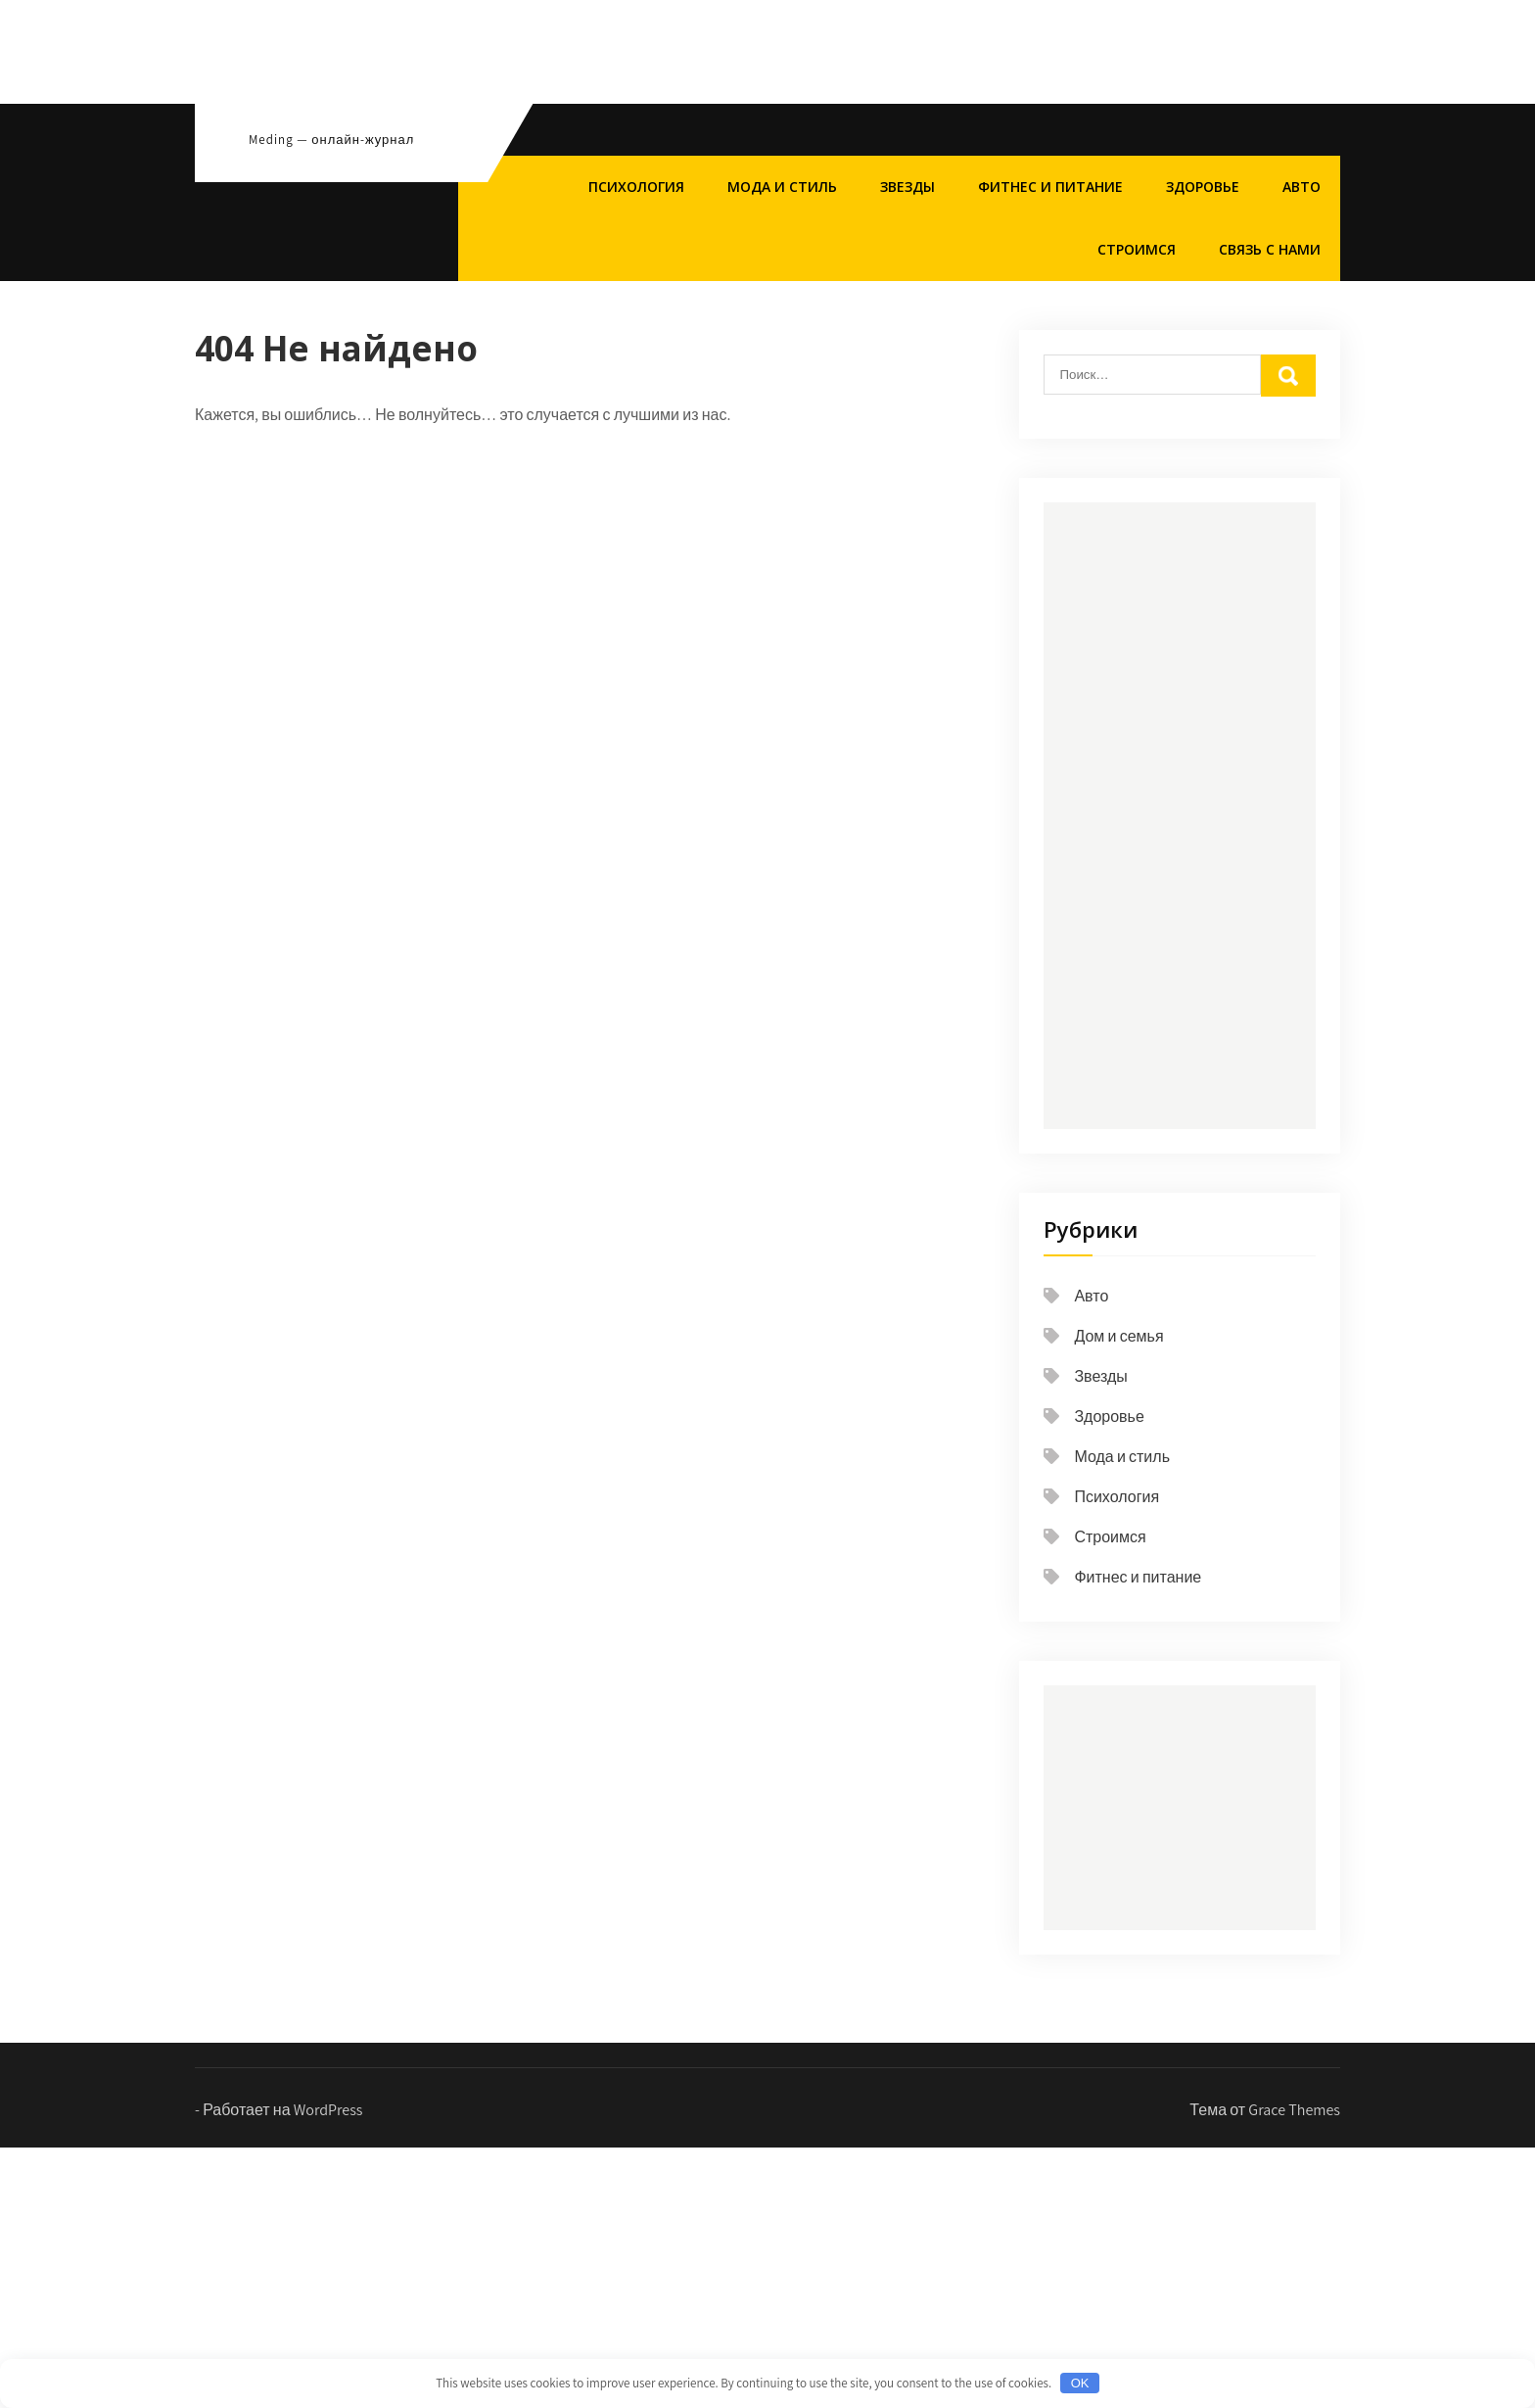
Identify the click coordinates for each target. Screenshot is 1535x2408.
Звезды (907, 186)
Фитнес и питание (1050, 186)
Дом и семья (1118, 1336)
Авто (1301, 186)
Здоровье (1202, 186)
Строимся (1136, 249)
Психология (636, 186)
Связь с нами (1270, 249)
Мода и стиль (782, 186)
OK (1080, 2383)
